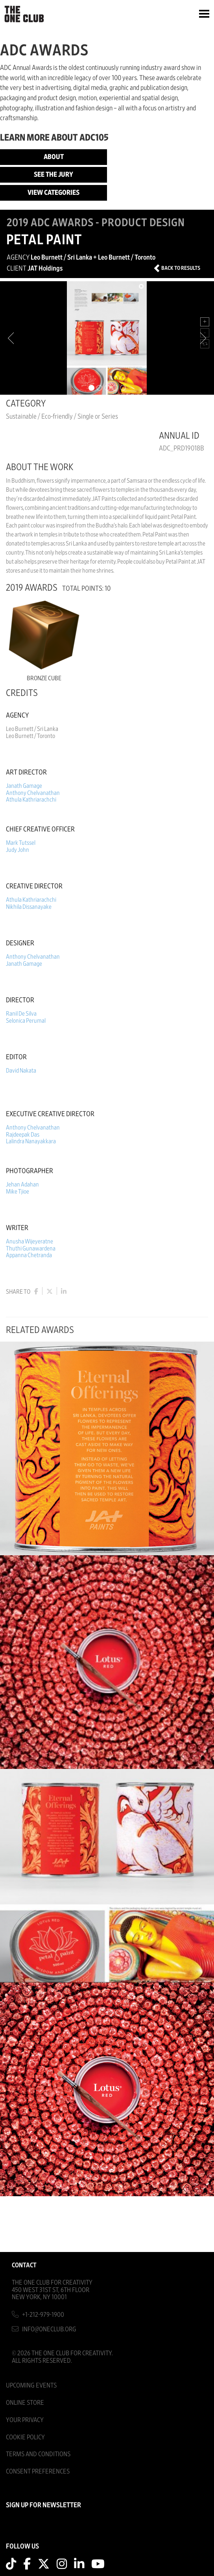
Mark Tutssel (20, 843)
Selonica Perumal (26, 1021)
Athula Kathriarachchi (31, 799)
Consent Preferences (38, 2471)
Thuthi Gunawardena (30, 1248)
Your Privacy (25, 2420)
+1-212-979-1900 (43, 2314)
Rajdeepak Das (22, 1134)
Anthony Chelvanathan (33, 793)
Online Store (25, 2402)
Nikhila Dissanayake (29, 907)
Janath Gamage (24, 786)
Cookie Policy (25, 2437)
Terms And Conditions (38, 2454)
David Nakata (21, 1070)
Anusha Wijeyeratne (29, 1241)
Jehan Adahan (22, 1184)
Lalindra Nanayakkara (31, 1141)
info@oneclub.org (49, 2329)
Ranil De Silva (21, 1014)
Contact (24, 2265)
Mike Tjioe (17, 1191)
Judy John (17, 850)
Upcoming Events (31, 2385)
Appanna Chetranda (29, 1255)
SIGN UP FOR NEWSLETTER (43, 2505)
